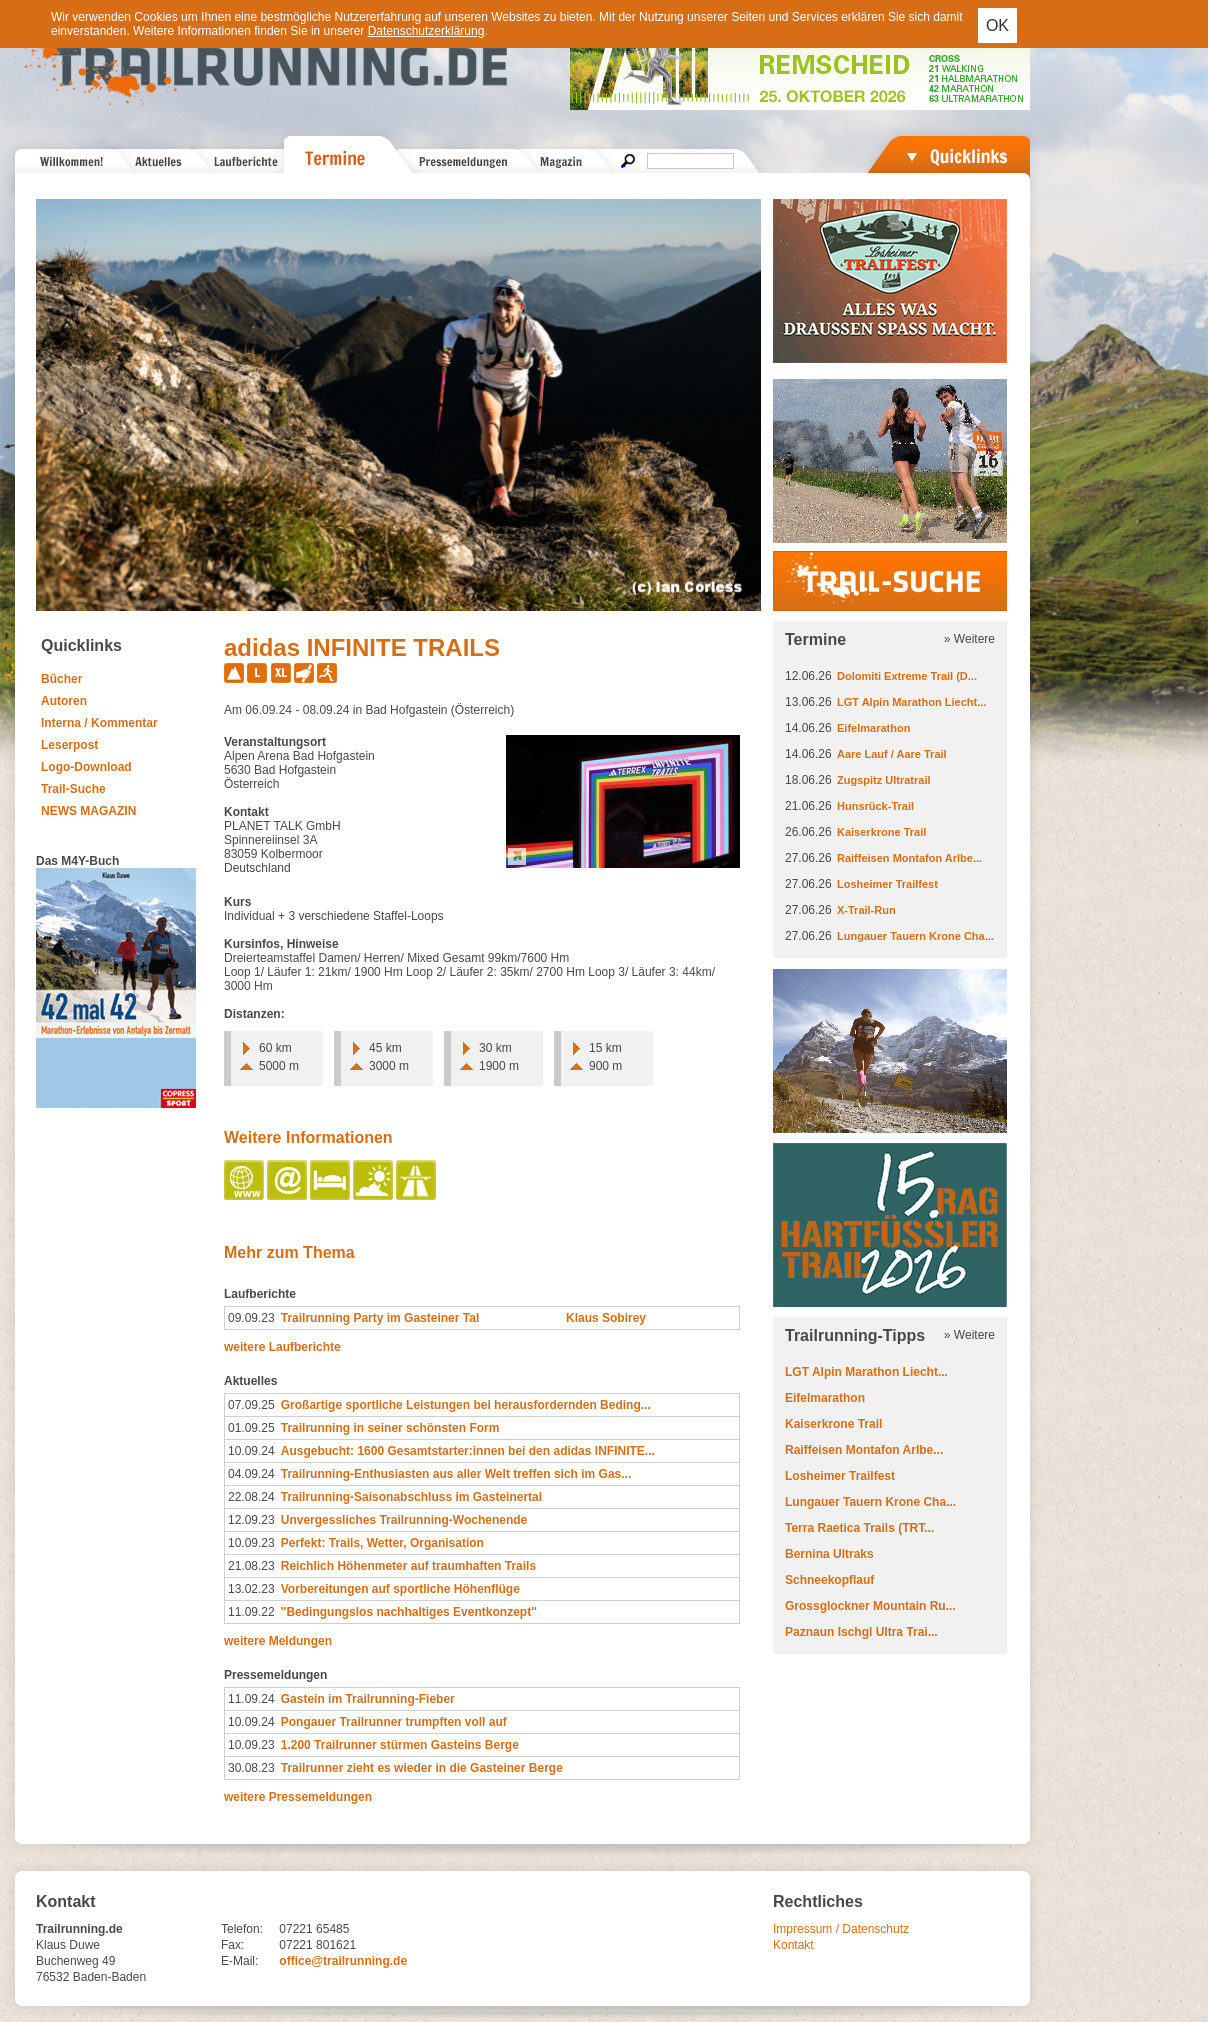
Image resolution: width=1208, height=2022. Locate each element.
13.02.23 (251, 1589)
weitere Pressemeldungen (298, 1797)
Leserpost (69, 745)
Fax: (232, 1945)
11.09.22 (251, 1612)
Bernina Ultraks (829, 1554)
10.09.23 (251, 1543)
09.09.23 (251, 1318)
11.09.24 (251, 1699)
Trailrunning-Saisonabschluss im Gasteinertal (411, 1497)
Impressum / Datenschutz (841, 1929)
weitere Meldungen (278, 1641)
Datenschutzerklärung (426, 31)
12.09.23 (251, 1520)
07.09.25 (251, 1405)
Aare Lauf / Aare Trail (892, 754)
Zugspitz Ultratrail (884, 780)
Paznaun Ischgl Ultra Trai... (861, 1632)
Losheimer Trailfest (887, 884)
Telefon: (242, 1929)
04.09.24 (251, 1474)
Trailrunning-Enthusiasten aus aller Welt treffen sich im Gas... (456, 1474)
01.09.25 (251, 1428)
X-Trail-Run (866, 910)
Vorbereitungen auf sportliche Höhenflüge (400, 1589)
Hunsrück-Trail (875, 806)
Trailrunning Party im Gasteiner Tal (380, 1318)
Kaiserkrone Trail (881, 832)
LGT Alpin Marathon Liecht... (911, 702)
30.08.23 (251, 1768)
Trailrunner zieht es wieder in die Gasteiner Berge (422, 1768)
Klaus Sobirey (606, 1318)
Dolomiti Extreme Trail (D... (907, 676)
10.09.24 (251, 1451)
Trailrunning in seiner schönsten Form (390, 1428)
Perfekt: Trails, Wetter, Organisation (382, 1543)
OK (997, 25)
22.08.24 (251, 1497)
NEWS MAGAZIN (88, 811)
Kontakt (793, 1945)
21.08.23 (251, 1566)
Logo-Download (86, 767)
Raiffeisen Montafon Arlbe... (909, 858)
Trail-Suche (73, 789)
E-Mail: (239, 1961)
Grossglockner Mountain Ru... (870, 1606)
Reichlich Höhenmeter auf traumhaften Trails (408, 1566)
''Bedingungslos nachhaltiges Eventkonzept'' (409, 1612)
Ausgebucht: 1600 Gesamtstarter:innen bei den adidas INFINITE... (468, 1451)
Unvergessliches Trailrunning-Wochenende (404, 1520)
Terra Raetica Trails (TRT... (859, 1528)
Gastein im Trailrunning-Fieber (368, 1699)
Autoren (64, 701)
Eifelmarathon (873, 728)
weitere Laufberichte (282, 1347)
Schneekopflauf (829, 1580)
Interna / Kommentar (99, 723)
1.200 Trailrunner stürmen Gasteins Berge (400, 1745)
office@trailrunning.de (343, 1961)
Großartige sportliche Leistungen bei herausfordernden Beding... (466, 1405)
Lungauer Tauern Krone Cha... (915, 936)
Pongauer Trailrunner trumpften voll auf (394, 1722)
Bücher (61, 679)
